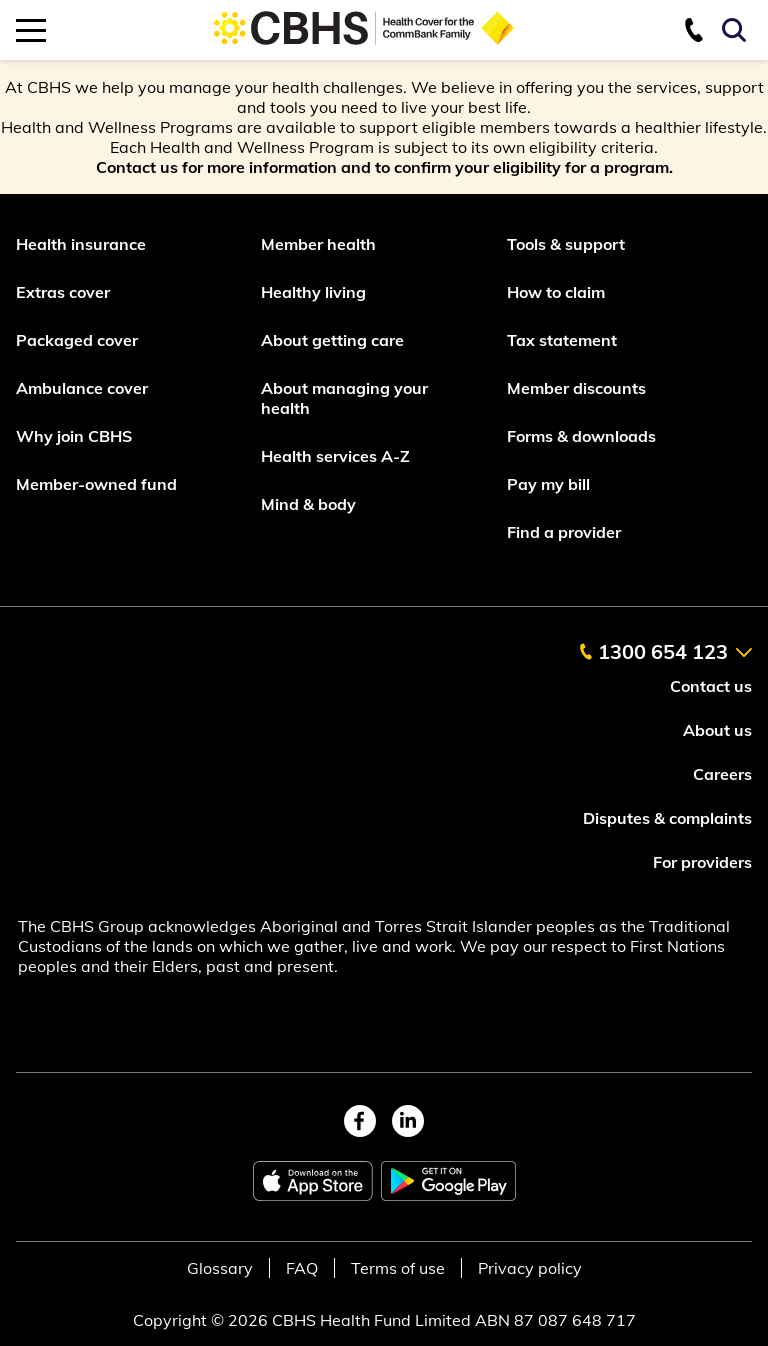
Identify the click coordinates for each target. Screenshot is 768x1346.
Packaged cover (79, 340)
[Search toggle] (737, 30)
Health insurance (81, 244)
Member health (318, 244)
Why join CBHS (74, 436)
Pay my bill (550, 484)
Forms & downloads (581, 436)
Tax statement (562, 340)
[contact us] (702, 30)
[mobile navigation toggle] (31, 30)
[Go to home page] (364, 42)
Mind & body (308, 504)
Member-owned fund (96, 484)
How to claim (556, 292)
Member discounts (576, 388)
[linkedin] (408, 1121)
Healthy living (313, 292)
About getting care (332, 340)
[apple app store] (313, 1181)
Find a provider (564, 532)
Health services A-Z (335, 456)
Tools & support (566, 244)
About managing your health (344, 398)
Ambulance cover (82, 388)
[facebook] (360, 1121)
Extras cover (63, 292)
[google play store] (448, 1181)
